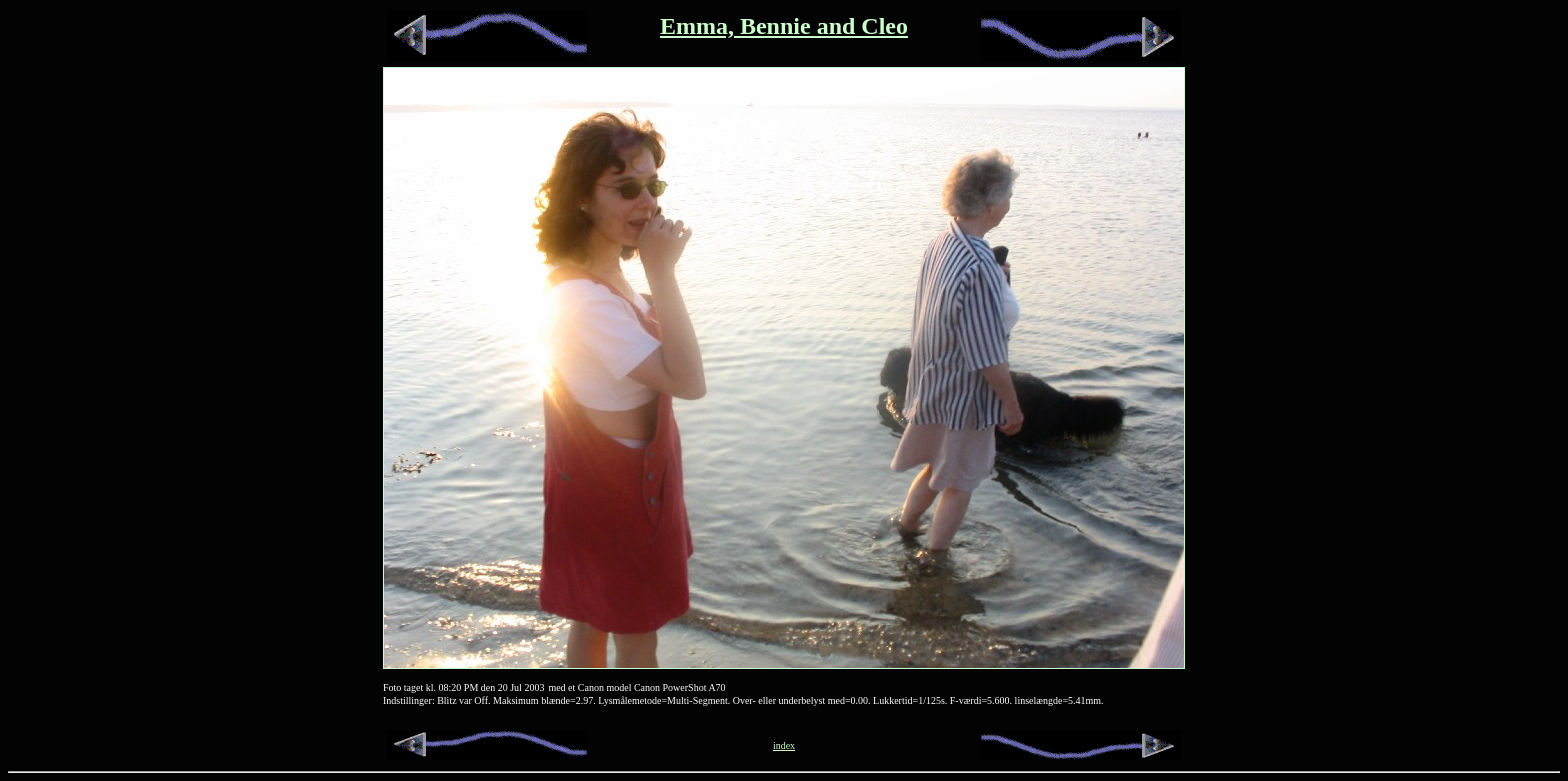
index (784, 745)
